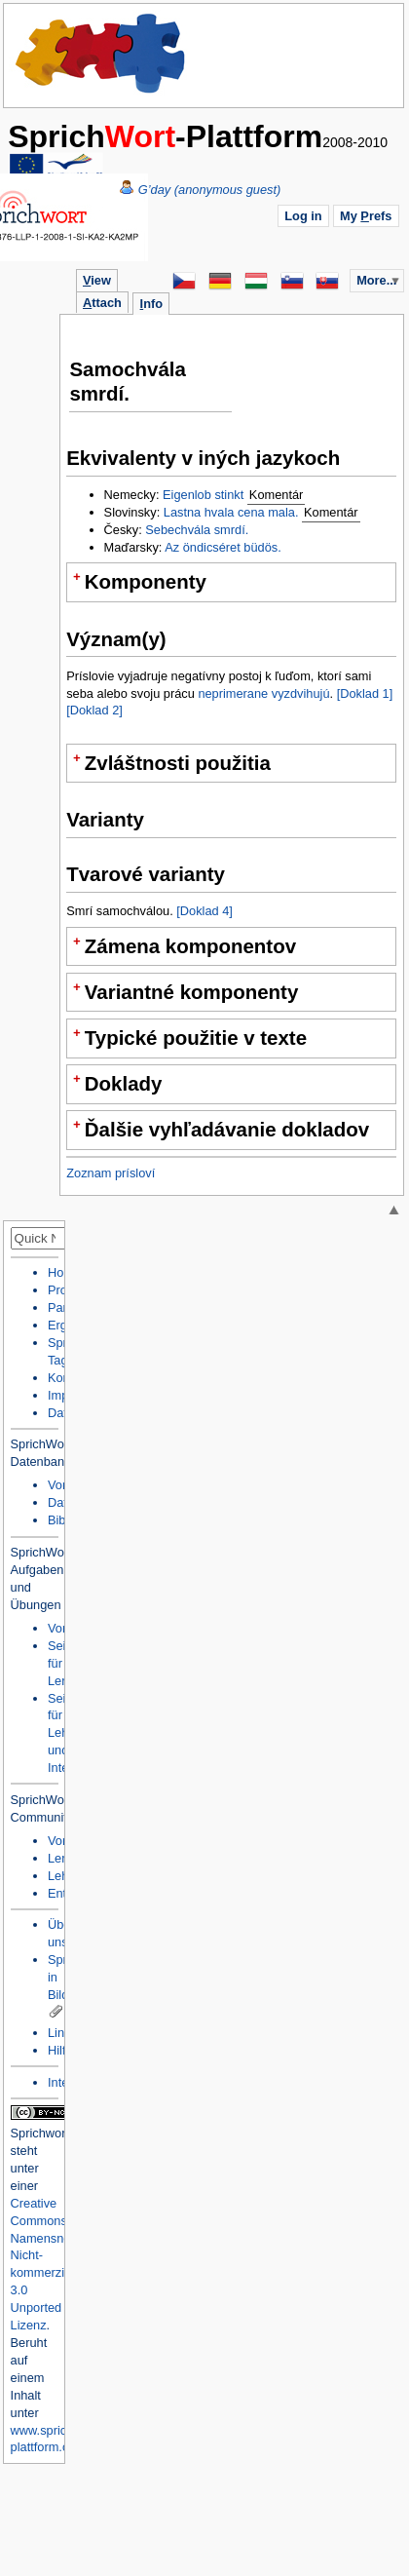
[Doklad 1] (365, 693)
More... (376, 280)
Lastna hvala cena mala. (231, 512)
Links (62, 2032)
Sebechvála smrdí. (196, 529)
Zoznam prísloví (110, 1173)
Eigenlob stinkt (203, 494)
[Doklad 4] (204, 911)
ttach (102, 302)
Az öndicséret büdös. (223, 547)
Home (101, 53)
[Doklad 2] (94, 710)
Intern (64, 2082)
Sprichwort (40, 2133)
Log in (302, 216)
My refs (365, 216)
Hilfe (60, 2050)
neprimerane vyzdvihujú (263, 693)
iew (97, 280)
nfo (151, 303)
